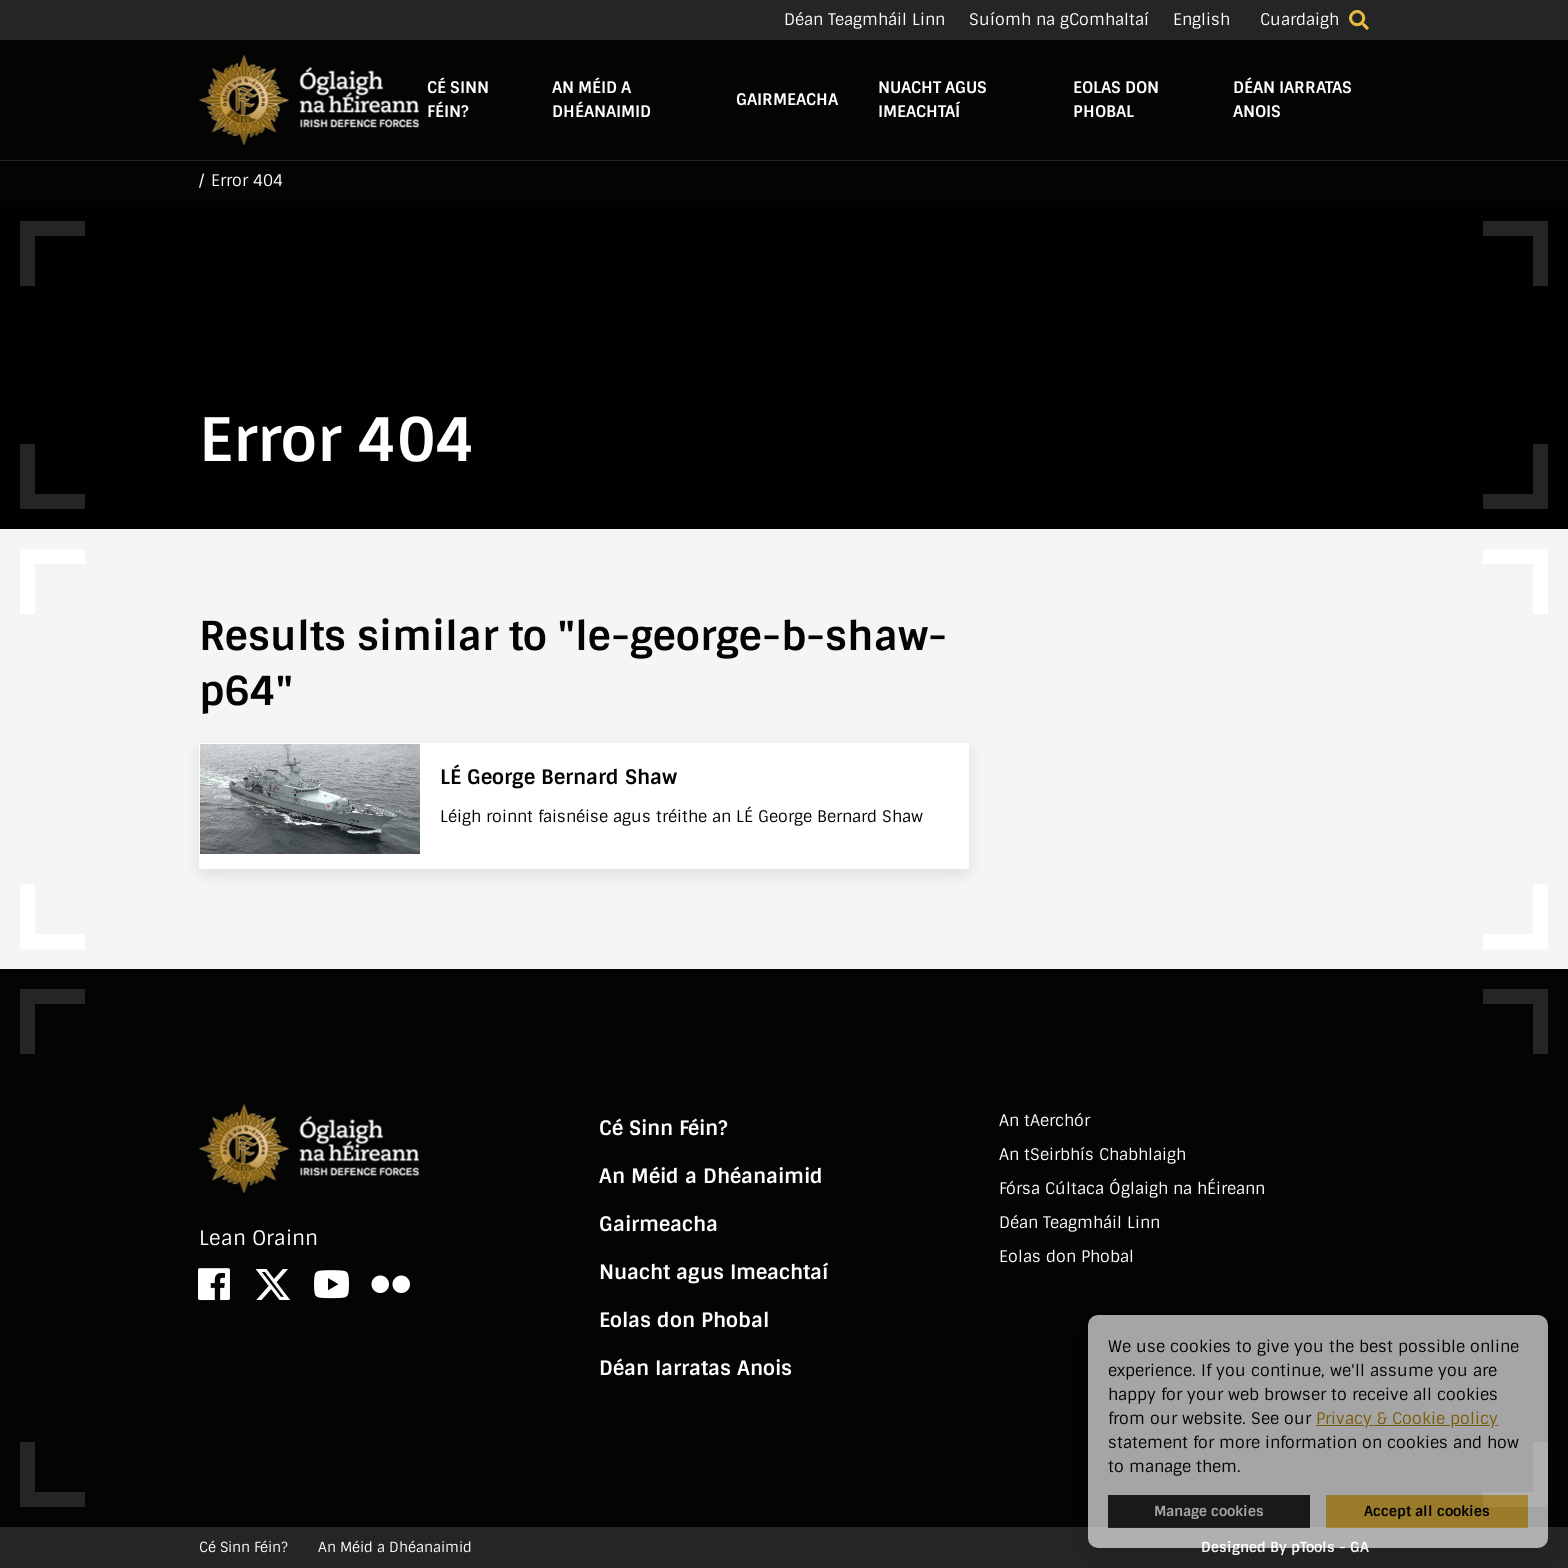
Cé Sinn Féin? (458, 99)
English (1201, 19)
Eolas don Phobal (1116, 99)
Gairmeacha (787, 99)
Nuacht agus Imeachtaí (932, 99)
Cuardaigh (1299, 19)
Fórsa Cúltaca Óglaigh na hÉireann (1132, 1188)
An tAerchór (1044, 1120)
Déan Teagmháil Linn (864, 19)
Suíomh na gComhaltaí (1059, 19)
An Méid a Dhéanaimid (601, 99)
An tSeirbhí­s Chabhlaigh (1092, 1154)
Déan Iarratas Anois (1292, 99)
